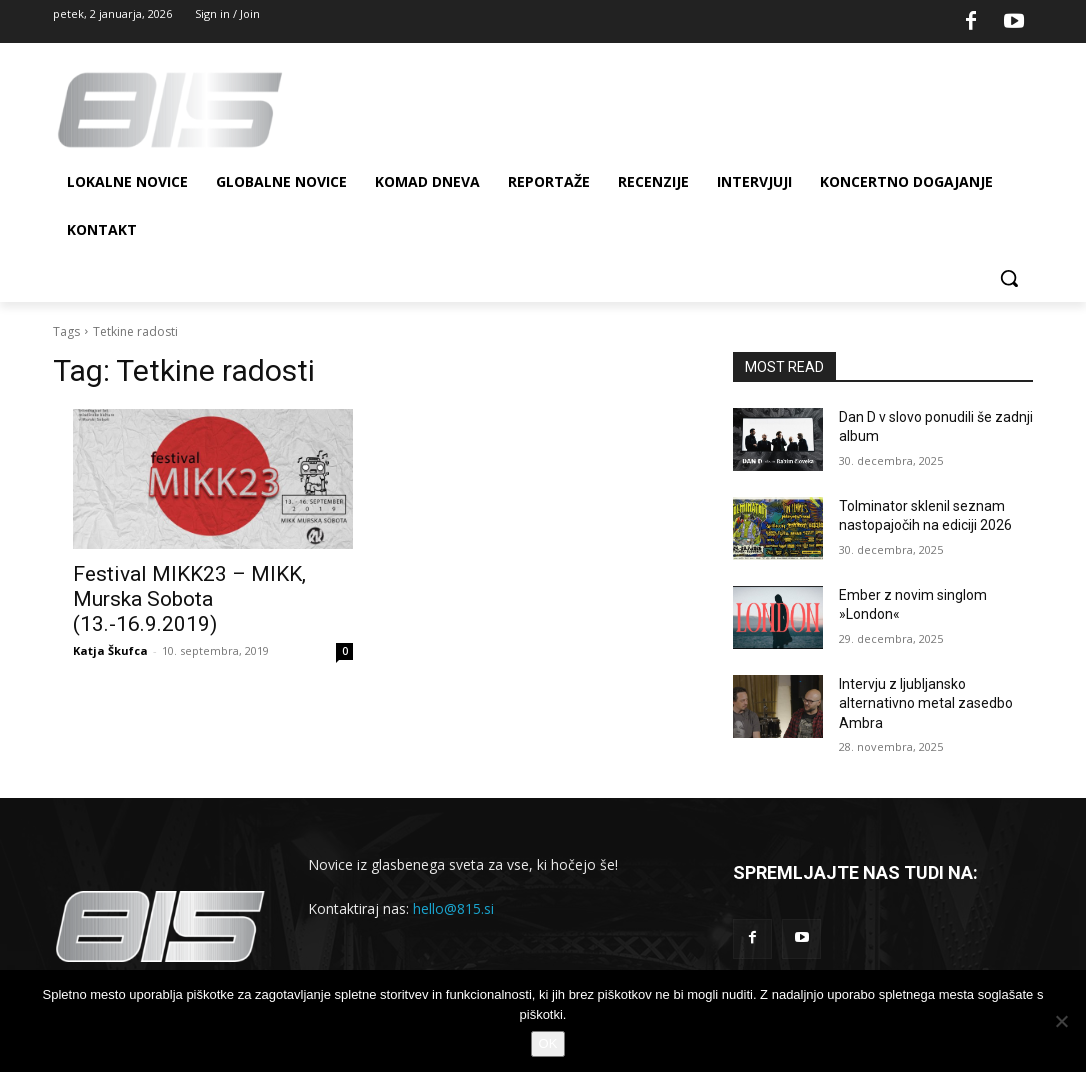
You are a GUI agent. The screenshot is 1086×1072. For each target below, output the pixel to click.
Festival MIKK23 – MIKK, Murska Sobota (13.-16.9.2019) (189, 599)
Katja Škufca (110, 650)
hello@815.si (453, 908)
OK (548, 1043)
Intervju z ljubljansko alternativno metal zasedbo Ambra (926, 703)
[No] (1061, 1021)
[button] (1009, 278)
